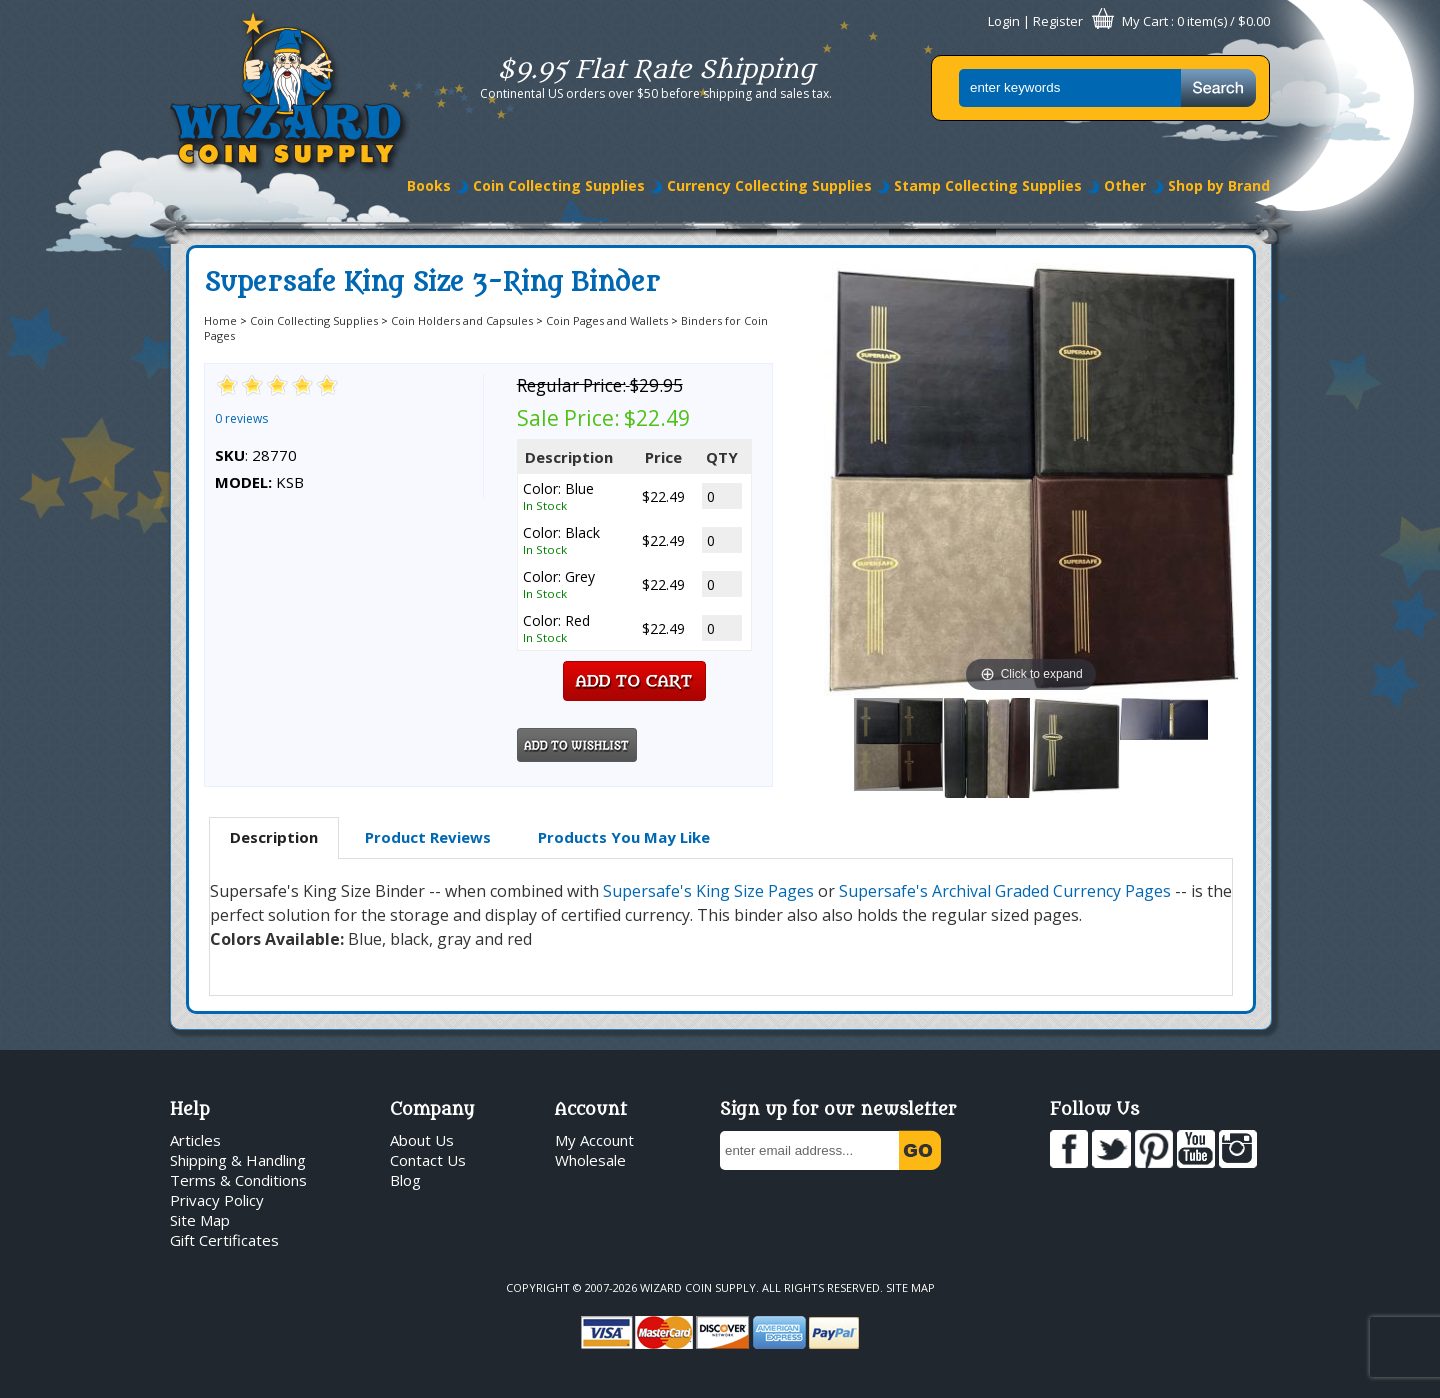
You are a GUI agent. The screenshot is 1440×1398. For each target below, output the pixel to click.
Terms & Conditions (238, 1180)
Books (429, 185)
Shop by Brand (1219, 185)
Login (1004, 21)
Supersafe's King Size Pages (708, 891)
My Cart (1145, 21)
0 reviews (241, 418)
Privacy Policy (217, 1200)
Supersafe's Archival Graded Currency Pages (1005, 891)
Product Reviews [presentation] (428, 837)
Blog (405, 1180)
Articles (195, 1140)
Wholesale (590, 1160)
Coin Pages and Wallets (607, 320)
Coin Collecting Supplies (559, 185)
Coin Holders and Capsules (462, 320)
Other (1125, 185)
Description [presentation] (274, 837)
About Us (422, 1140)
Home (220, 320)
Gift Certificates (224, 1240)
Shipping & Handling (238, 1160)
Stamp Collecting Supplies (988, 185)
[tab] (274, 838)
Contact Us (428, 1160)
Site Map (200, 1220)
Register (1058, 21)
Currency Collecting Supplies (769, 185)
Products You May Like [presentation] (624, 837)
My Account (594, 1140)
